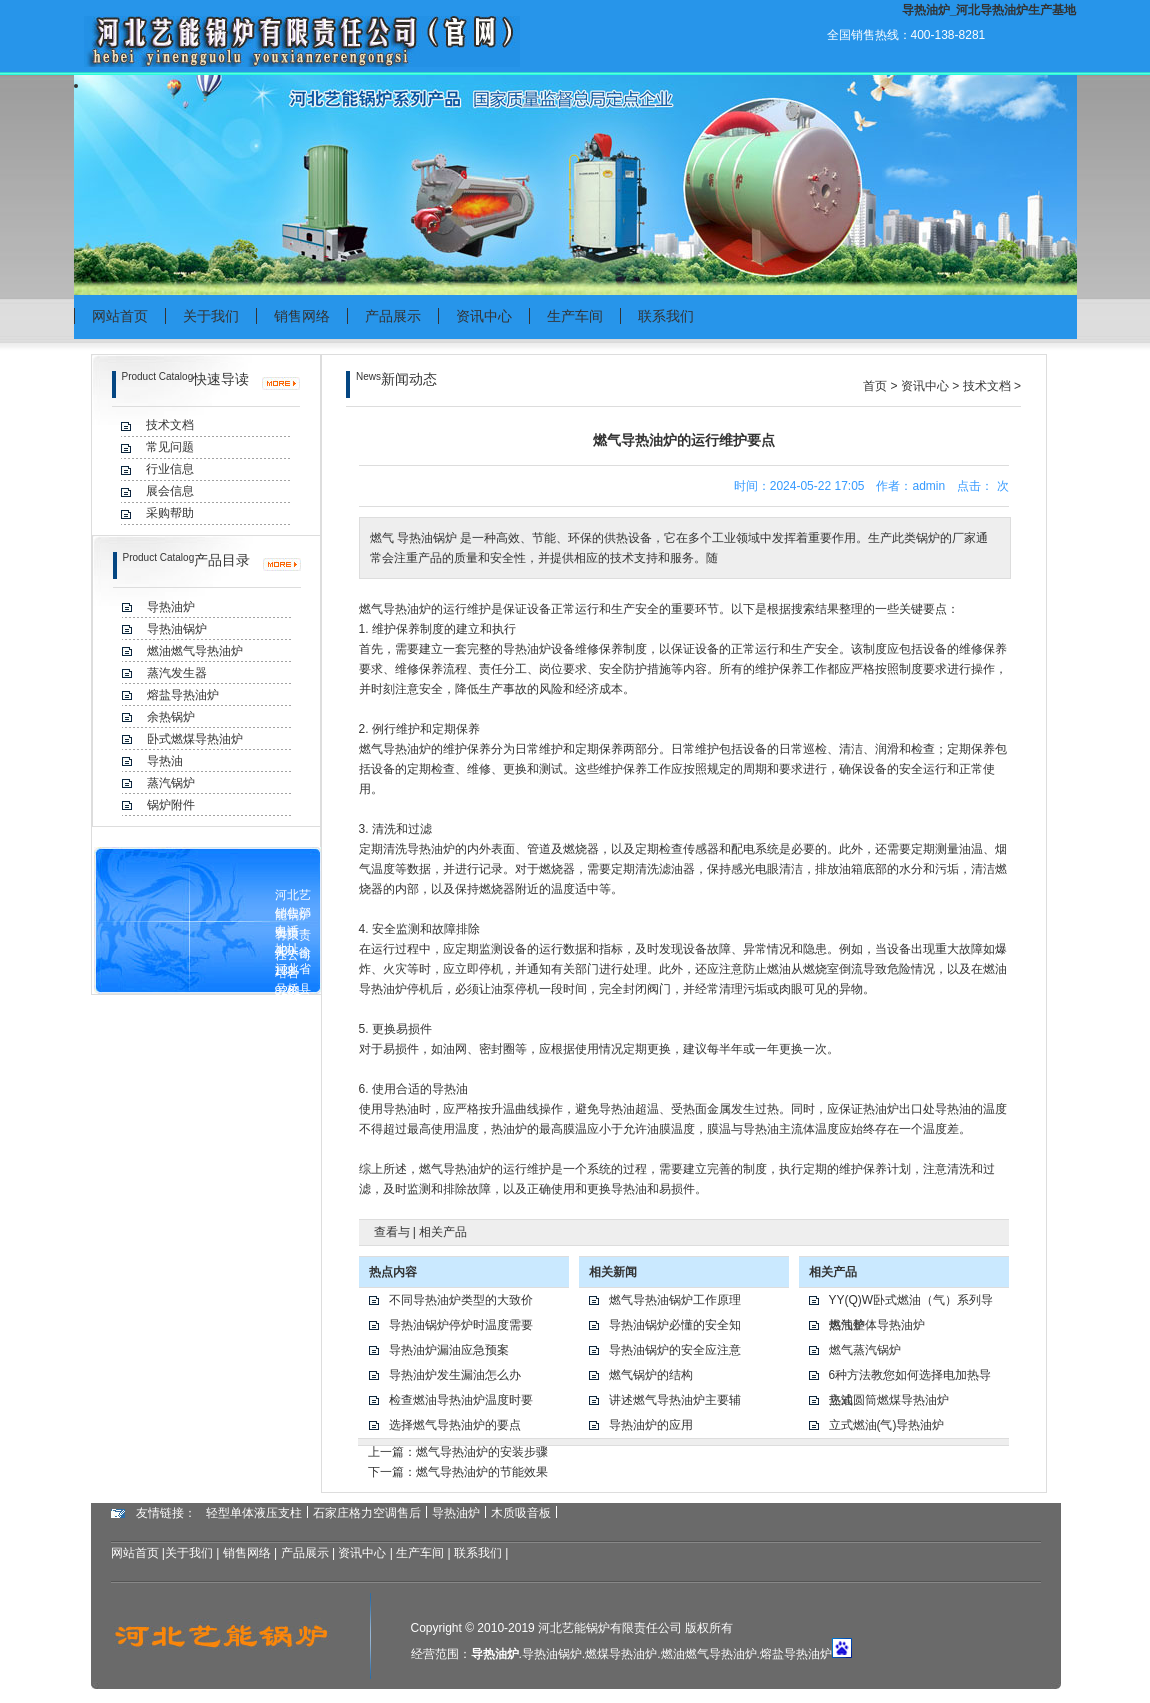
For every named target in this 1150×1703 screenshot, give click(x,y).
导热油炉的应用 (651, 1425)
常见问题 (170, 447)
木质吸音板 (521, 1513)
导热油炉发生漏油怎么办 (455, 1375)
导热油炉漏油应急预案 (449, 1350)
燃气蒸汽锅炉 (865, 1350)
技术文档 (170, 425)
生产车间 (575, 316)
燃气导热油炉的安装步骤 (482, 1452)
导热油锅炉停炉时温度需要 (461, 1325)
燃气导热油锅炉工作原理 (675, 1300)
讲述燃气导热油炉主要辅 (675, 1400)
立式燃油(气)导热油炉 (887, 1425)
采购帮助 (170, 513)
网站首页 (120, 316)
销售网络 (302, 316)
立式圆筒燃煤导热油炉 (889, 1400)
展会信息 (170, 491)
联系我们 (666, 316)
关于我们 (211, 316)
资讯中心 (484, 316)
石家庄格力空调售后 (367, 1513)
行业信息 (170, 469)
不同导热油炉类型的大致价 (461, 1300)
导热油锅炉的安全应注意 (675, 1350)
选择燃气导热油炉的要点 (455, 1425)
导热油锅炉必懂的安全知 (675, 1325)
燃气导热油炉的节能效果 (482, 1472)
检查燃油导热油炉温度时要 (461, 1400)
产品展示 (393, 316)
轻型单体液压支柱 (254, 1513)
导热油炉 (407, 609)
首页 (875, 386)
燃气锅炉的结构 (651, 1375)
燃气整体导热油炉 (877, 1325)
